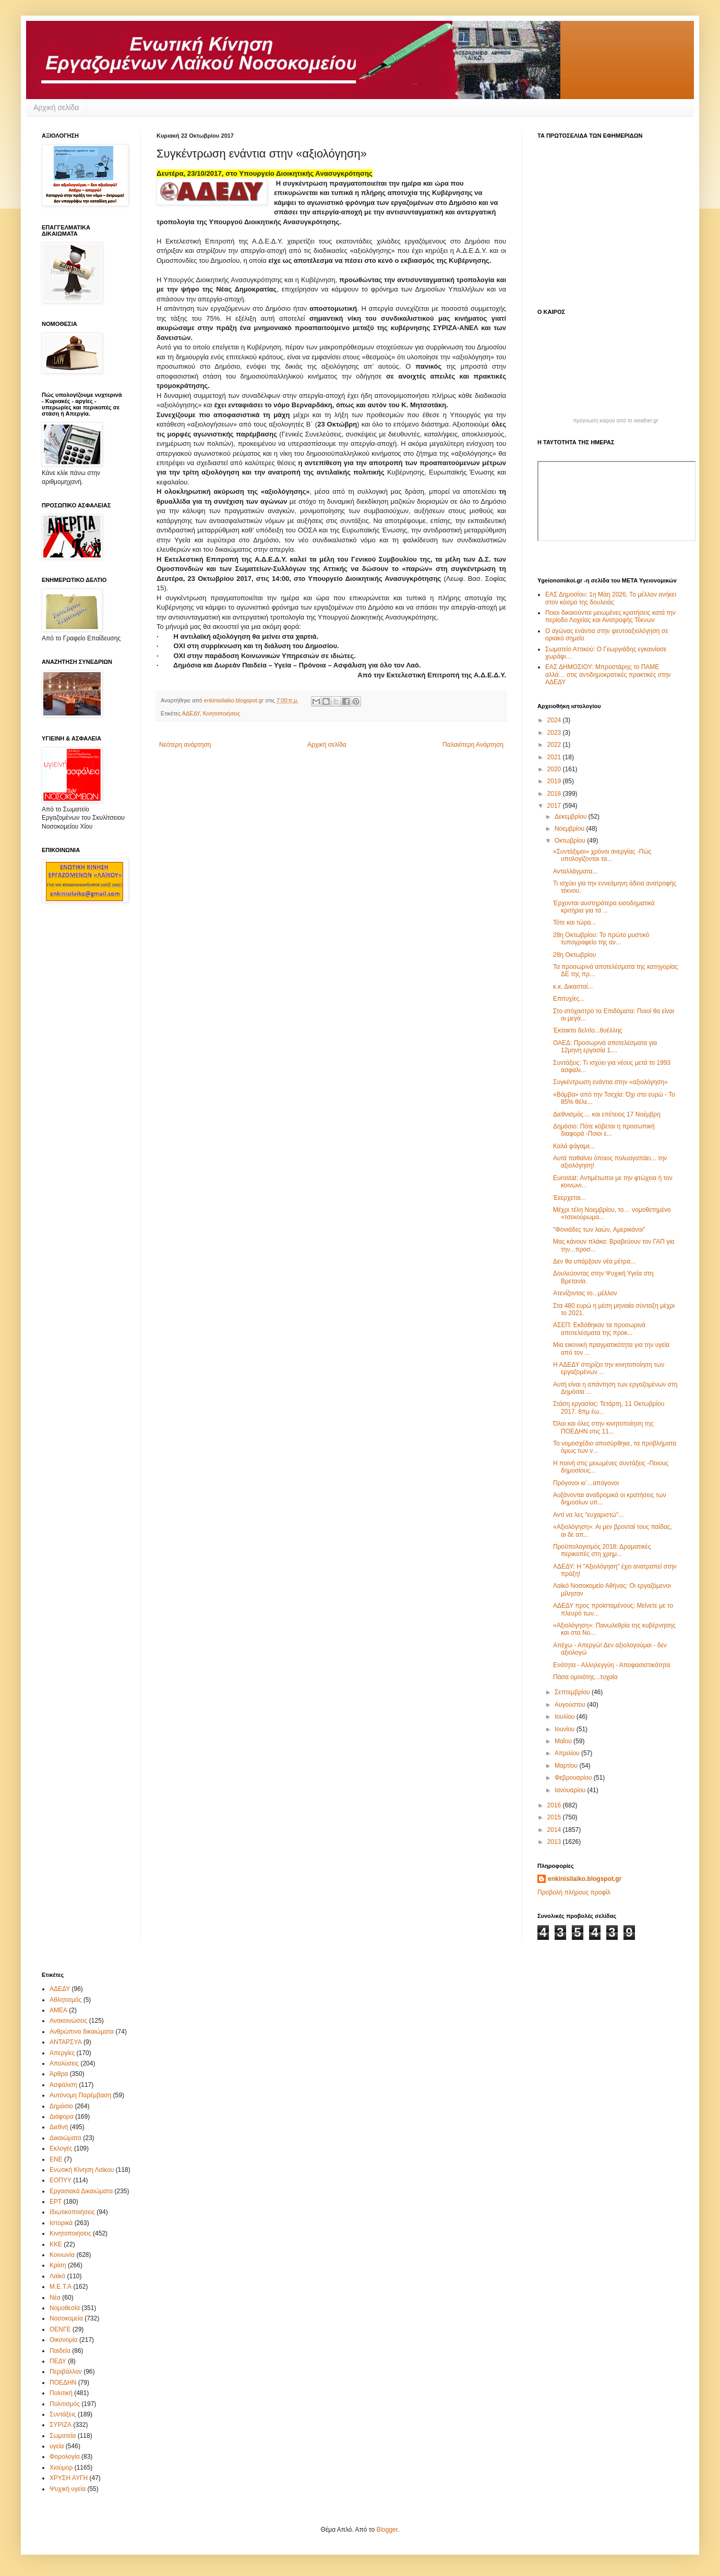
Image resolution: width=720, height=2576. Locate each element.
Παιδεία (60, 2350)
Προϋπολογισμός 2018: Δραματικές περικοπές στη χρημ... (602, 1550)
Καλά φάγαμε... (574, 1146)
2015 (555, 1817)
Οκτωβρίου (571, 840)
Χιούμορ (61, 2467)
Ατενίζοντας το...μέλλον (585, 1293)
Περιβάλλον (66, 2371)
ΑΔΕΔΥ (191, 713)
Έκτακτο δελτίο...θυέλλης (587, 1030)
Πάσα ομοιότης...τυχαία (585, 1677)
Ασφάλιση (63, 2084)
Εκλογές (61, 2148)
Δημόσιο (61, 2106)
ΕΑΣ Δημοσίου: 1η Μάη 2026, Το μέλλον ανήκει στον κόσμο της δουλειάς (610, 598)
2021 (555, 757)
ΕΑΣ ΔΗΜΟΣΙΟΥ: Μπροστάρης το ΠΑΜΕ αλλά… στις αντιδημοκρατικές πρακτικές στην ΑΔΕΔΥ (608, 674)
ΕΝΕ (56, 2159)
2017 (555, 805)
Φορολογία (65, 2456)
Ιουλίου (566, 1716)
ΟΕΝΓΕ (60, 2329)
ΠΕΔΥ (58, 2361)
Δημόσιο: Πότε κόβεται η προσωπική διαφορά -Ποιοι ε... (604, 1130)
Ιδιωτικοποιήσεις (72, 2212)
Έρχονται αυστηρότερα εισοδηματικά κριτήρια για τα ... (604, 907)
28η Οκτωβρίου (574, 954)
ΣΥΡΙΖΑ (60, 2424)
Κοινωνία (62, 2254)
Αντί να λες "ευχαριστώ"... (588, 1514)
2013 (555, 1841)
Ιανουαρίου (571, 1790)
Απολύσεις (64, 2063)
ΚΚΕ (56, 2244)
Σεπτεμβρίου (573, 1692)
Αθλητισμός (65, 1999)
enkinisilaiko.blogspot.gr (584, 1878)
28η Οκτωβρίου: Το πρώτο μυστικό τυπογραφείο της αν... (601, 938)
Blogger (387, 2529)
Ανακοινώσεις (69, 2020)
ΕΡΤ (56, 2201)
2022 (555, 744)
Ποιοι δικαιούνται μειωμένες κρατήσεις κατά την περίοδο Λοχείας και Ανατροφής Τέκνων (610, 616)
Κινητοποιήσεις (222, 713)
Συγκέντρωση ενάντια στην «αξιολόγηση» (610, 1082)
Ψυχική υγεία (68, 2489)
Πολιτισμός (65, 2404)
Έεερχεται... (569, 1197)
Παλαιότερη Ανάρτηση (472, 744)
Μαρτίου (567, 1765)
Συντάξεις (63, 2414)
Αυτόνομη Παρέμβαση (80, 2095)
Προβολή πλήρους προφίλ (573, 1892)
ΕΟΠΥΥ (60, 2180)
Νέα (55, 2297)
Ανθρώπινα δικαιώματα (82, 2031)
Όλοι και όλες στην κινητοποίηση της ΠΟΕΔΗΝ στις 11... (603, 1427)
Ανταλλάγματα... (575, 871)
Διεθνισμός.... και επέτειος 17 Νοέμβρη (607, 1114)
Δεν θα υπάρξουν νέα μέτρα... (594, 1261)
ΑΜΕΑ (58, 2010)
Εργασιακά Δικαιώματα (81, 2191)
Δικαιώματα (65, 2138)
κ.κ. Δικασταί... (573, 986)
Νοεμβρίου (570, 828)
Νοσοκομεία (66, 2318)
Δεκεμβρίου (572, 816)
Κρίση (58, 2265)
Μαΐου (564, 1741)
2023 (555, 732)
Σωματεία (63, 2435)
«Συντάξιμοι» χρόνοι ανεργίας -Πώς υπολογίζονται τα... (602, 855)
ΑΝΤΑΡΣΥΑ (66, 2042)
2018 (555, 793)
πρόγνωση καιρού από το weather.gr (615, 420)
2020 (555, 769)
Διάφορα (62, 2116)
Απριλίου (568, 1753)
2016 (555, 1805)
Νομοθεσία (65, 2308)
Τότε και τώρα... (574, 922)
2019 (555, 781)
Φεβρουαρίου (574, 1777)
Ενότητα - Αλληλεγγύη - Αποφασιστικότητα (611, 1665)
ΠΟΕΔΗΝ (63, 2382)
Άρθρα (59, 2073)
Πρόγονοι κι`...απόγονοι (586, 1483)
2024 (555, 720)
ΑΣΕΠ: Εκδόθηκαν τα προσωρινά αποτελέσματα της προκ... (599, 1328)
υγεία (57, 2446)
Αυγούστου (571, 1704)
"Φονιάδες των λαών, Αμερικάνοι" (599, 1229)
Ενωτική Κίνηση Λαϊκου (82, 2169)
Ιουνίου (566, 1729)
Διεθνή (59, 2127)
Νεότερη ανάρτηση (185, 744)
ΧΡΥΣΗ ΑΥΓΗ (69, 2478)
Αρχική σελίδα (56, 107)
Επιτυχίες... (568, 998)
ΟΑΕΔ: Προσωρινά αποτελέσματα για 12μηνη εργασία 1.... (605, 1046)
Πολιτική (61, 2393)
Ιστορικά (61, 2223)
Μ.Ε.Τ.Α (60, 2286)
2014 (555, 1829)
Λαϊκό (57, 2276)
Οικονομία (64, 2339)
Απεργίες (62, 2053)
